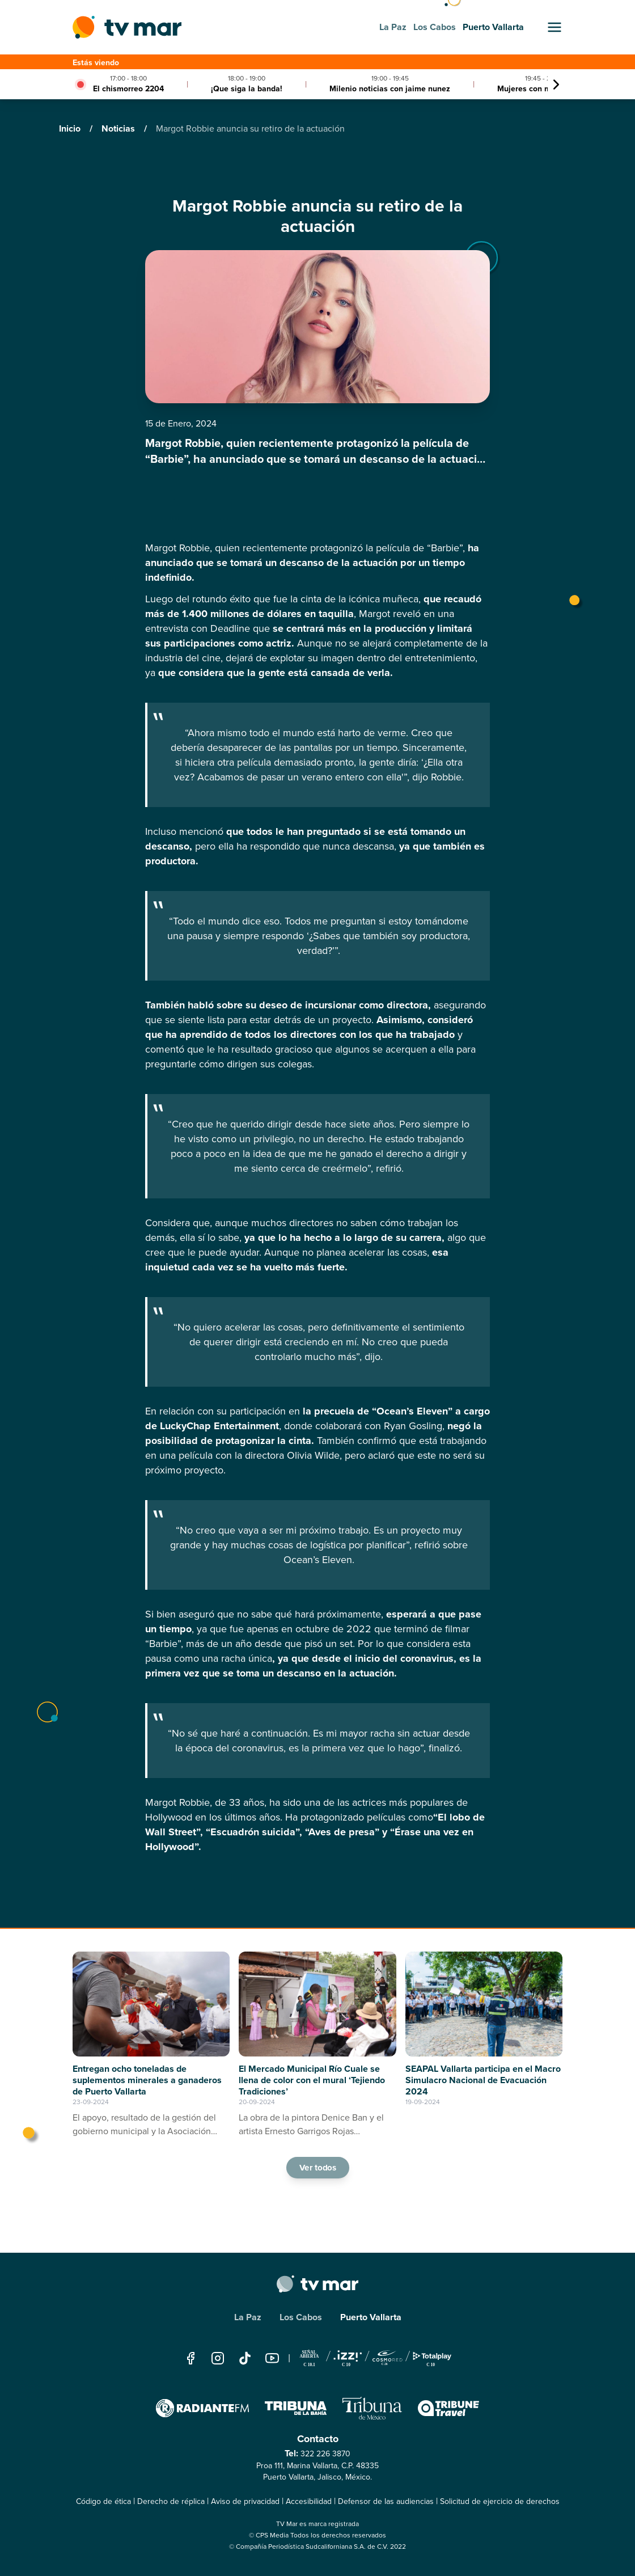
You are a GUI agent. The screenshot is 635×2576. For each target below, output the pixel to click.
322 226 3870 (325, 2454)
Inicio (71, 128)
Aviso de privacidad (245, 2501)
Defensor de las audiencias (386, 2501)
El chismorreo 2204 (128, 89)
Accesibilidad (309, 2501)
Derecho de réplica (171, 2501)
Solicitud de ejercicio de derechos (500, 2501)
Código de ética (103, 2501)
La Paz (247, 2317)
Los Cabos (301, 2317)
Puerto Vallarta (370, 2317)
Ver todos (317, 2167)
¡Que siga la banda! (246, 89)
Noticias (119, 128)
